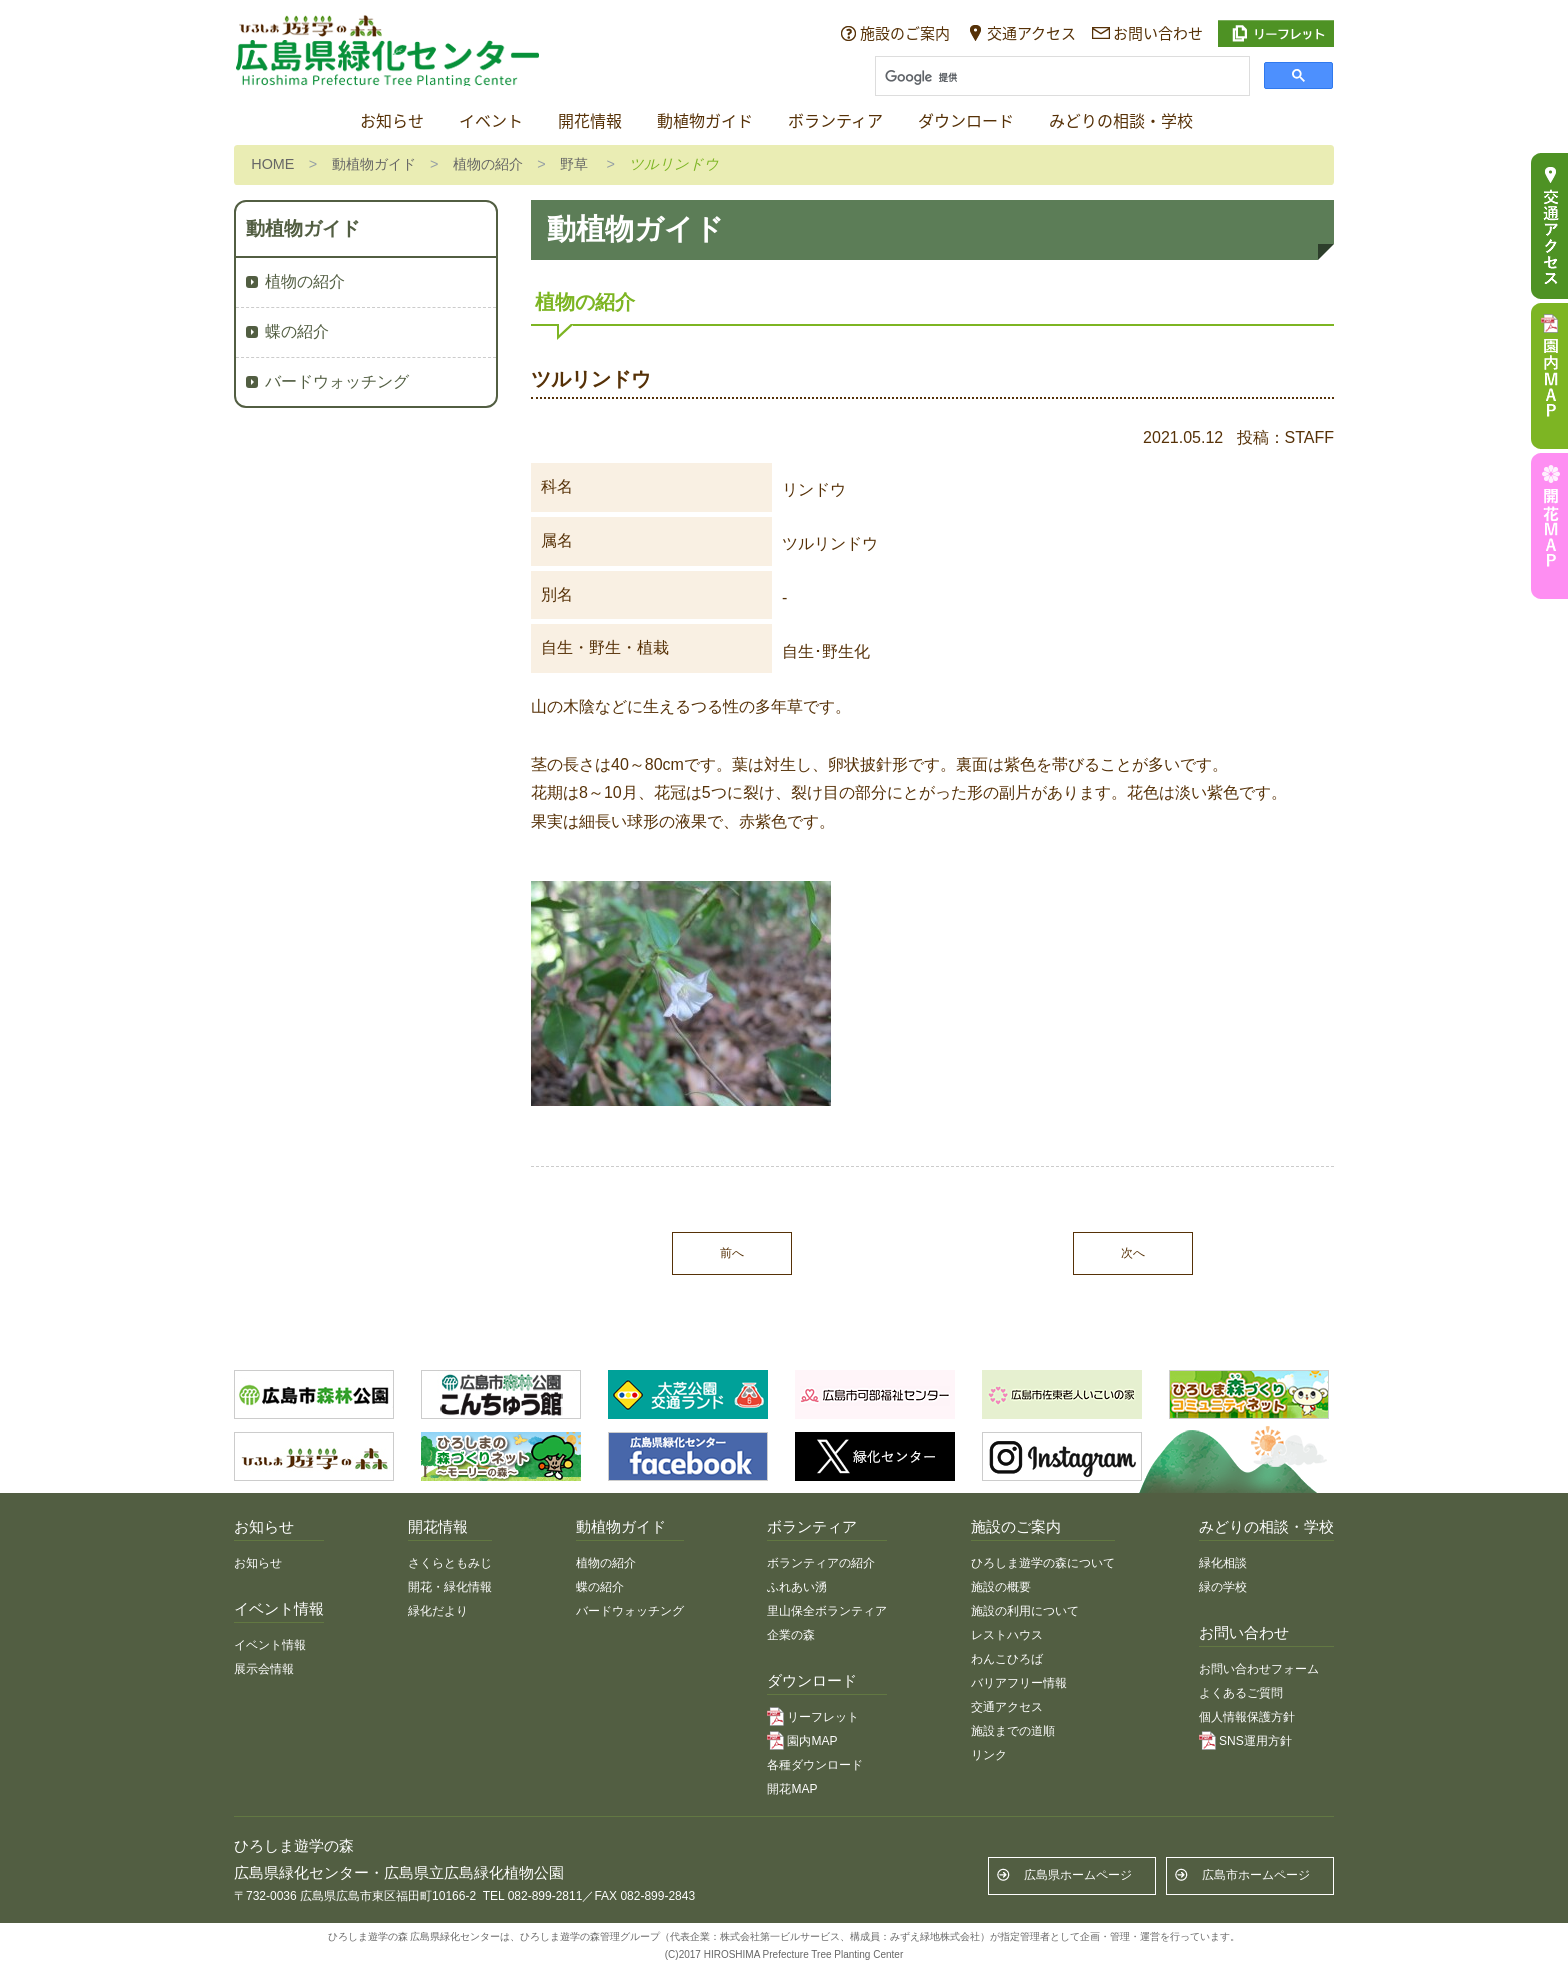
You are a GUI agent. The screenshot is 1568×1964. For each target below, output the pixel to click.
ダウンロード (966, 121)
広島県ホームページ (1078, 1875)
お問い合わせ (1158, 33)
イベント (491, 121)
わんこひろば (1007, 1659)
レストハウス (1007, 1635)
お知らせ (392, 121)
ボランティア (835, 121)
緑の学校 (1223, 1587)
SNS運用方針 (1255, 1741)
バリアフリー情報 (1019, 1683)
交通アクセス (1031, 33)
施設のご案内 (905, 33)
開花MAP (792, 1789)
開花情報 (590, 121)
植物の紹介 (488, 164)
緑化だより (438, 1611)
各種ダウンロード (815, 1765)
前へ (732, 1253)
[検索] (1060, 78)
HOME (272, 164)
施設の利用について (1025, 1611)
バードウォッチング (337, 381)
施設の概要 (1001, 1587)
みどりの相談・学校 (1121, 121)
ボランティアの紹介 (821, 1563)
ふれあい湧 (797, 1587)
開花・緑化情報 (450, 1587)
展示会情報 (264, 1669)
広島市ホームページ (1256, 1875)
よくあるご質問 (1241, 1693)
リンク (989, 1755)
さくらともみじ (450, 1563)
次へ (1133, 1253)
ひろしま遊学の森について (1043, 1563)
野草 (574, 164)
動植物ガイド (705, 121)
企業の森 (791, 1635)
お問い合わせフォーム (1259, 1669)
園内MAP (812, 1741)
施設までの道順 (1013, 1731)
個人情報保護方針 (1247, 1717)
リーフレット (823, 1717)
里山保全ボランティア (827, 1611)
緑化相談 (1223, 1563)
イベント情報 (270, 1645)
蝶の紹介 (297, 331)
